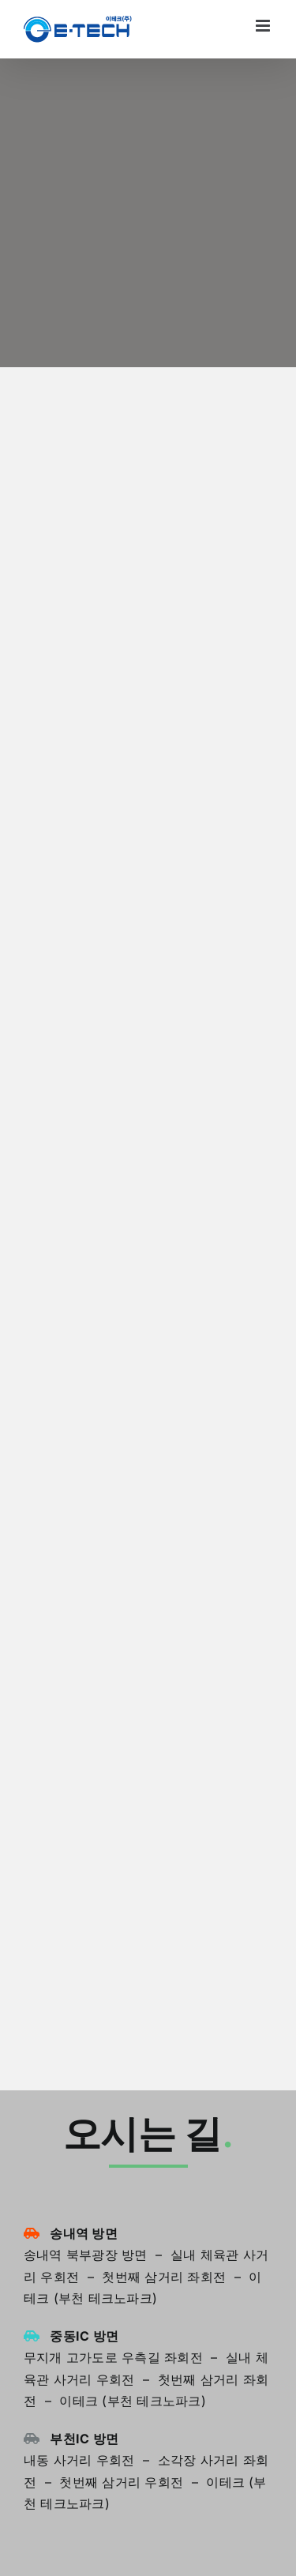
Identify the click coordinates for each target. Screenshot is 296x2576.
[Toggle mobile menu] (264, 25)
